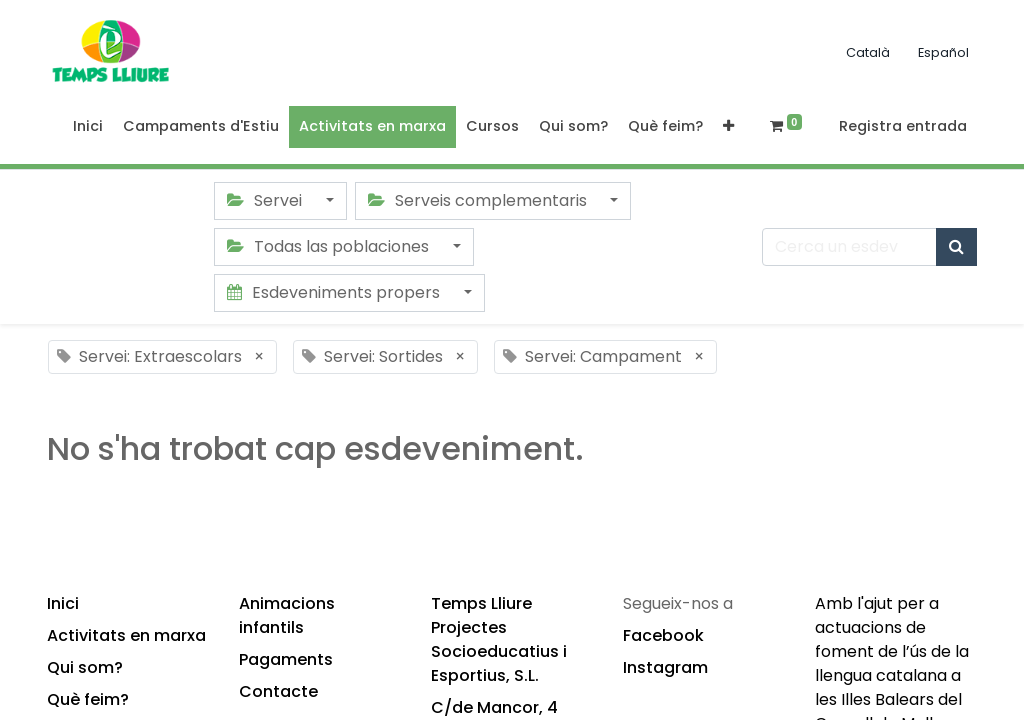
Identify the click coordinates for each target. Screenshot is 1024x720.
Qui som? (85, 667)
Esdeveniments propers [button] (335, 292)
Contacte (278, 691)
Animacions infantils (287, 615)
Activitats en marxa (126, 635)
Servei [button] (266, 200)
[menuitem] (88, 127)
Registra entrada (903, 126)
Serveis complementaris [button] (479, 200)
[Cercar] (956, 247)
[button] (728, 127)
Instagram (665, 667)
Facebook (663, 635)
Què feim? (88, 699)
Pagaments (286, 659)
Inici (63, 603)
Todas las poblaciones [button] (330, 246)
